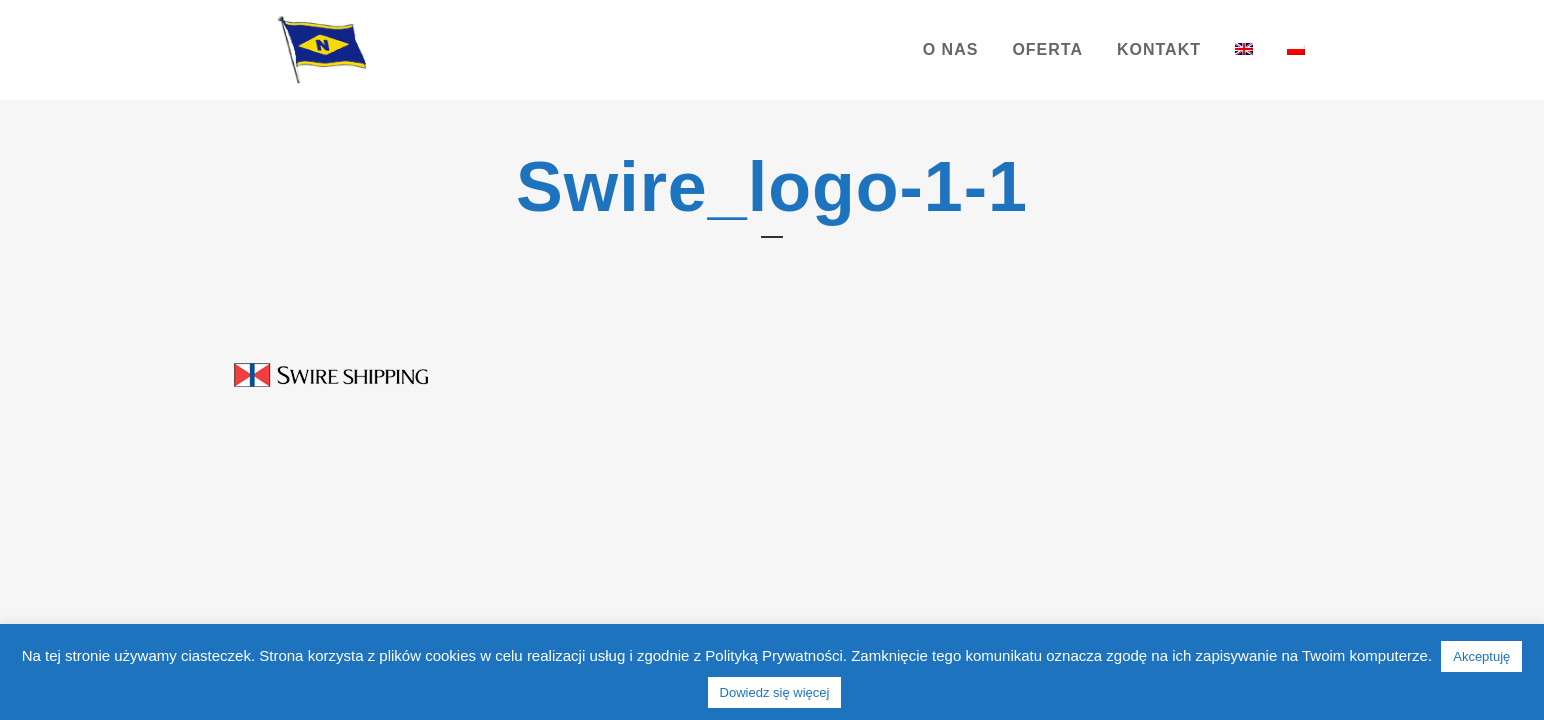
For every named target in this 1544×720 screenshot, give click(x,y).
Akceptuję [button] (1481, 656)
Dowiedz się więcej (775, 692)
